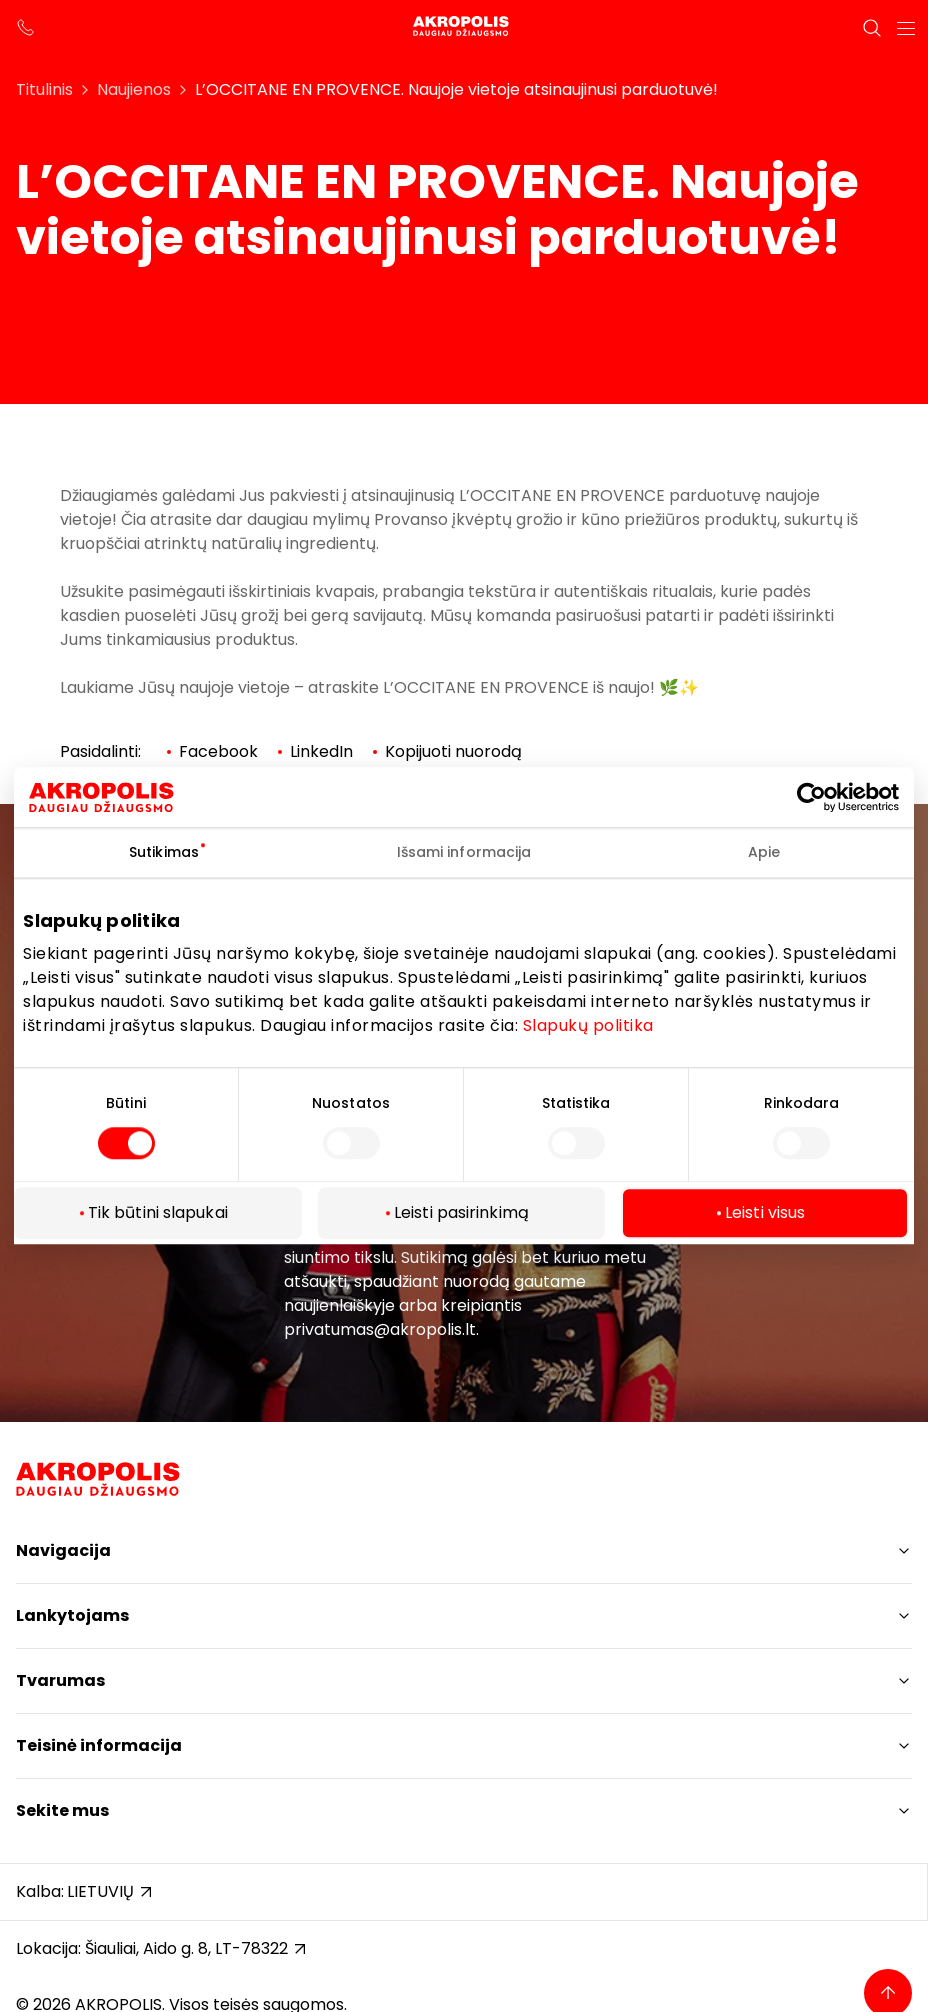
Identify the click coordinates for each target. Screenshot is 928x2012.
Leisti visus (765, 1213)
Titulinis (44, 89)
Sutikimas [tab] (164, 852)
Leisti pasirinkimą (461, 1213)
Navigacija (63, 1550)
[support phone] (26, 28)
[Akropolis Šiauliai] (464, 27)
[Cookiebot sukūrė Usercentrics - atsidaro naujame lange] (826, 797)
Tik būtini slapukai (158, 1213)
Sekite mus (62, 1810)
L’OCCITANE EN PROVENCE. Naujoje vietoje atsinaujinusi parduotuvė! (456, 89)
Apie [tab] (764, 852)
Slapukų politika (588, 1025)
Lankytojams (72, 1615)
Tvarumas (60, 1680)
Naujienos (134, 89)
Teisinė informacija (99, 1745)
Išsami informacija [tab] (464, 852)
